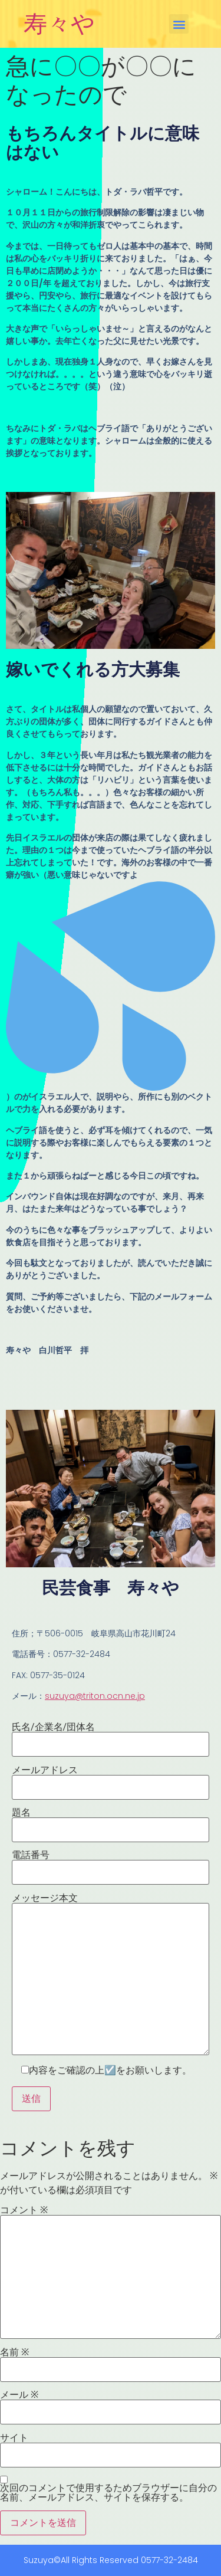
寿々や (59, 24)
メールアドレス (110, 1779)
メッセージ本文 (110, 1974)
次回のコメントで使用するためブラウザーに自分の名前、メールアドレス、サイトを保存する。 (108, 2492)
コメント (24, 2210)
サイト (14, 2438)
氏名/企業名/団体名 (110, 1736)
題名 (110, 1821)
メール (19, 2395)
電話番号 (110, 1864)
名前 (14, 2352)
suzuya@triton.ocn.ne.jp (95, 1696)
